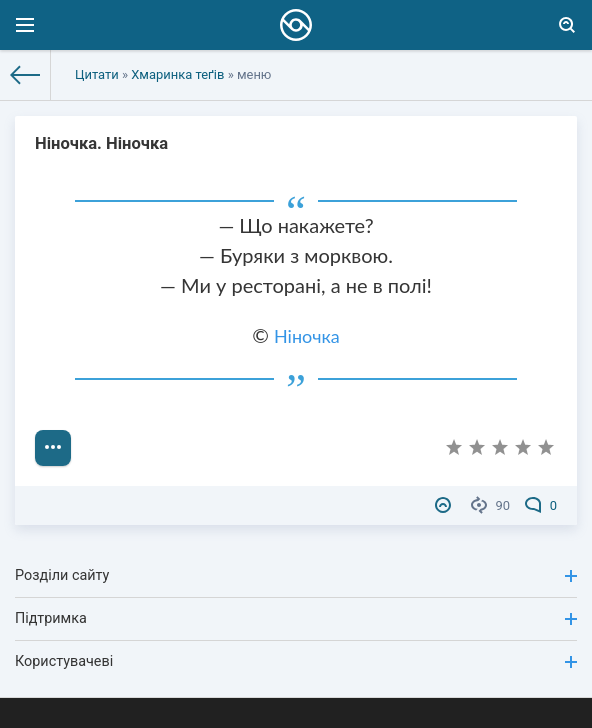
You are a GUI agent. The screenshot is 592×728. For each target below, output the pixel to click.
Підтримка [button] (296, 618)
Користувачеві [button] (296, 661)
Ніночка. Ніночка (101, 143)
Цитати (97, 74)
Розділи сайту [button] (296, 575)
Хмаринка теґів (177, 74)
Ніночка (307, 336)
